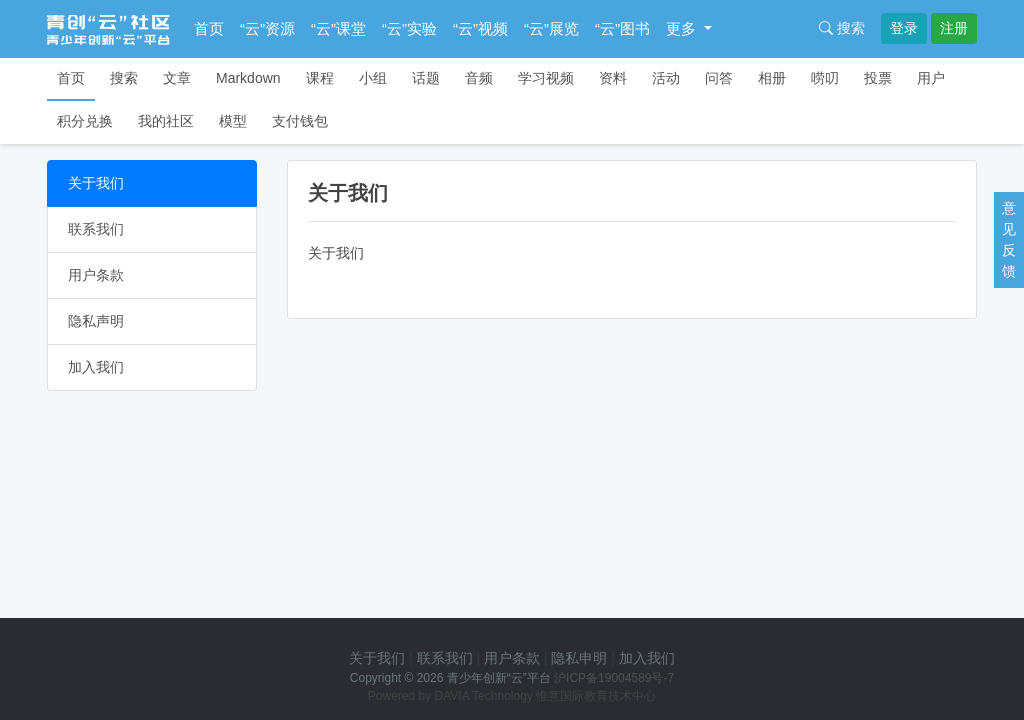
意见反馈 (1009, 239)
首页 (209, 28)
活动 (666, 78)
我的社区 (166, 121)
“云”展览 (551, 28)
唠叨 (825, 78)
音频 (479, 78)
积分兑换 (85, 121)
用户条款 (96, 275)
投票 (878, 78)
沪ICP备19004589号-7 (614, 678)
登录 (904, 28)
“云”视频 (480, 28)
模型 (233, 121)
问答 (719, 78)
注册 (954, 28)
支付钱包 (300, 121)
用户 (931, 78)
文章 (177, 78)
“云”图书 (622, 28)
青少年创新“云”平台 (499, 678)
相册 (772, 78)
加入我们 (96, 367)
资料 (613, 78)
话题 (426, 78)
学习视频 (546, 78)
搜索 (842, 28)
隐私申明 (579, 658)
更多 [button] (683, 28)
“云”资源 (267, 28)
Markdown (248, 78)
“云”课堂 (338, 28)
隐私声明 (96, 321)
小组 (373, 78)
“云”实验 (409, 28)
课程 (320, 78)
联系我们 (96, 229)
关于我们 (96, 183)
